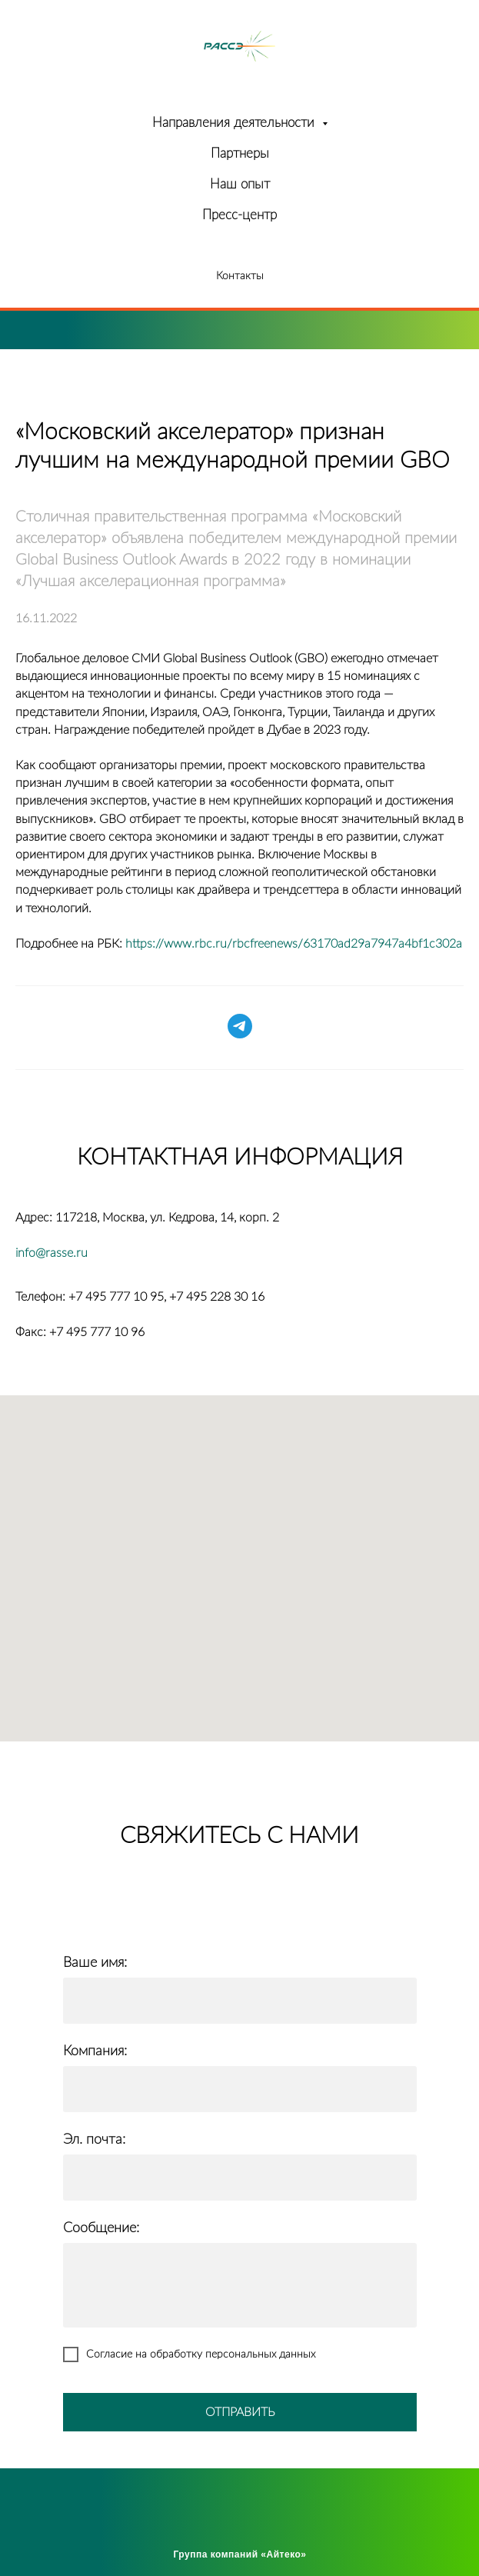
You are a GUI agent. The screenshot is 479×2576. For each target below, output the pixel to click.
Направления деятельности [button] (235, 122)
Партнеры (240, 153)
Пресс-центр (239, 215)
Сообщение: (101, 2228)
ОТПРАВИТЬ (239, 2412)
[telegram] (240, 1026)
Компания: (95, 2051)
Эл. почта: (94, 2140)
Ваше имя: (95, 1963)
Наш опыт (240, 184)
